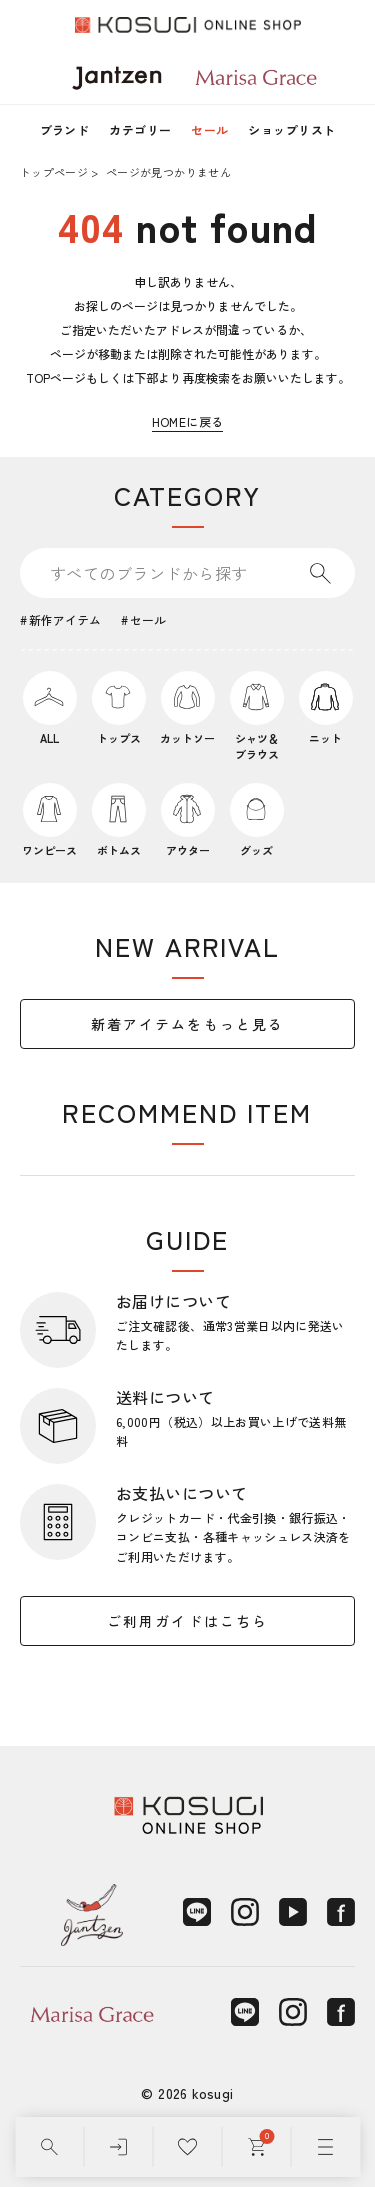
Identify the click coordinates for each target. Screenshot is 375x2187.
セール (209, 129)
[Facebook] (341, 1912)
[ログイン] (118, 2147)
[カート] (256, 2147)
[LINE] (197, 1912)
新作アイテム (65, 619)
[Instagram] (245, 1912)
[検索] (49, 2147)
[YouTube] (293, 1912)
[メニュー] (325, 2147)
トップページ (54, 172)
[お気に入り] (187, 2147)
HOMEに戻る (188, 421)
